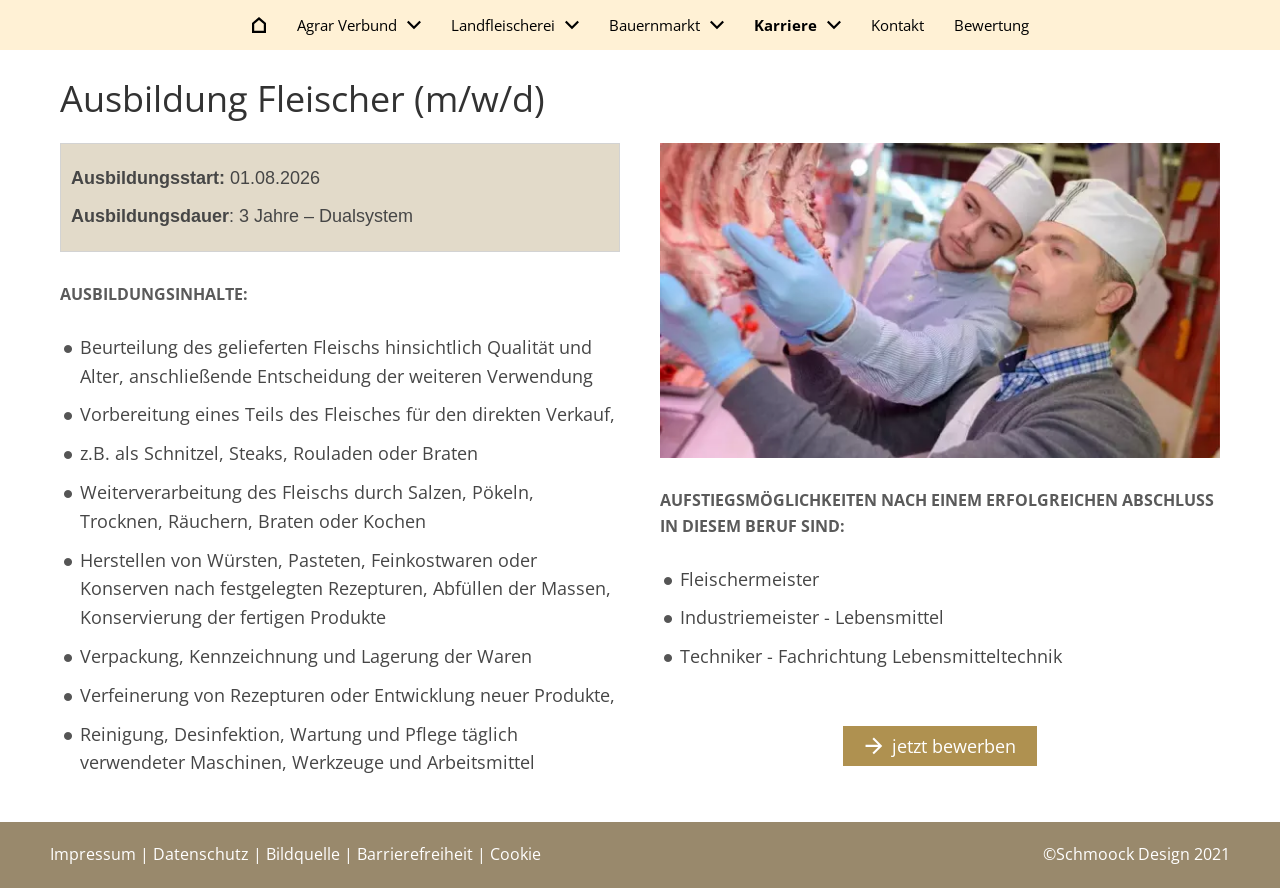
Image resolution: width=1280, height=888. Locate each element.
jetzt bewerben (940, 746)
